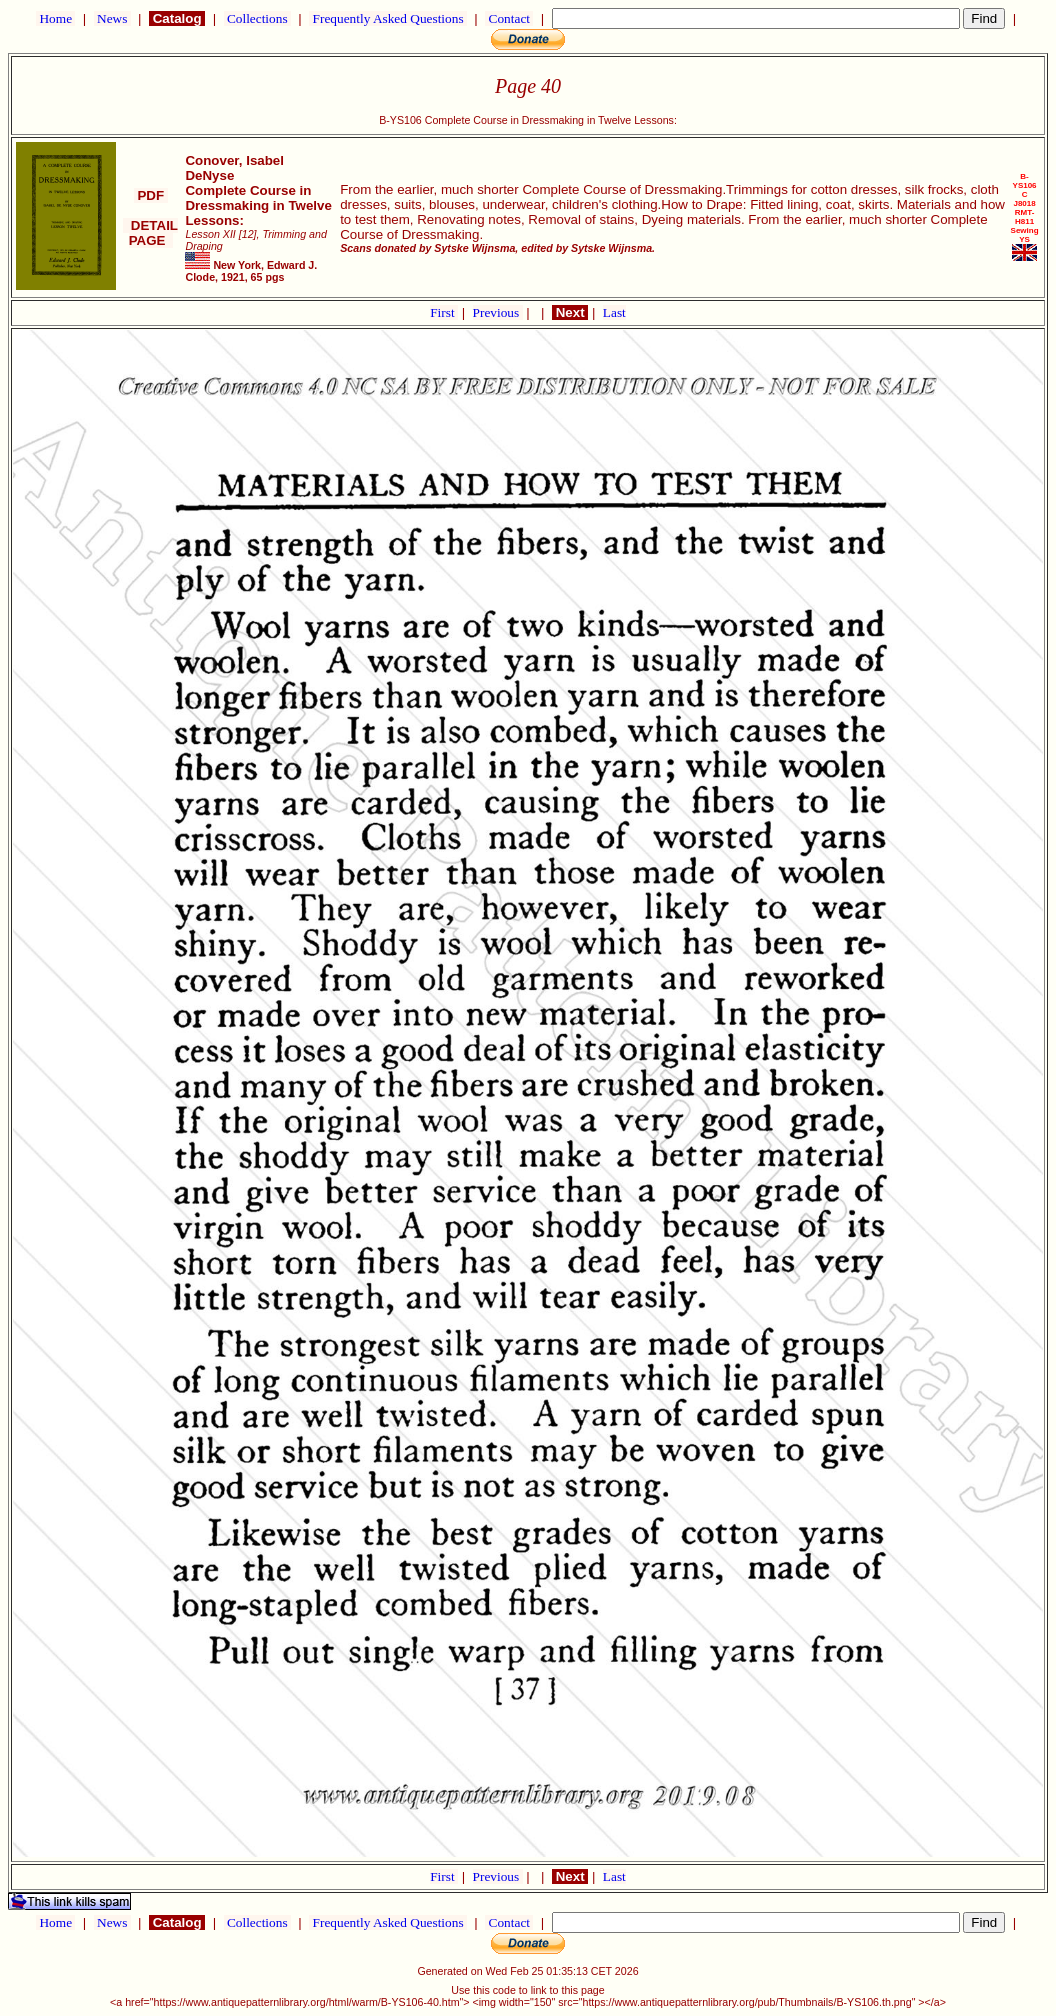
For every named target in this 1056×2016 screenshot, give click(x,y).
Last (614, 312)
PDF (151, 195)
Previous (498, 312)
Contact (509, 18)
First (444, 312)
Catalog (177, 18)
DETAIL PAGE (150, 233)
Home (55, 18)
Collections (257, 18)
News (112, 18)
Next (570, 312)
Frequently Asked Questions (388, 18)
